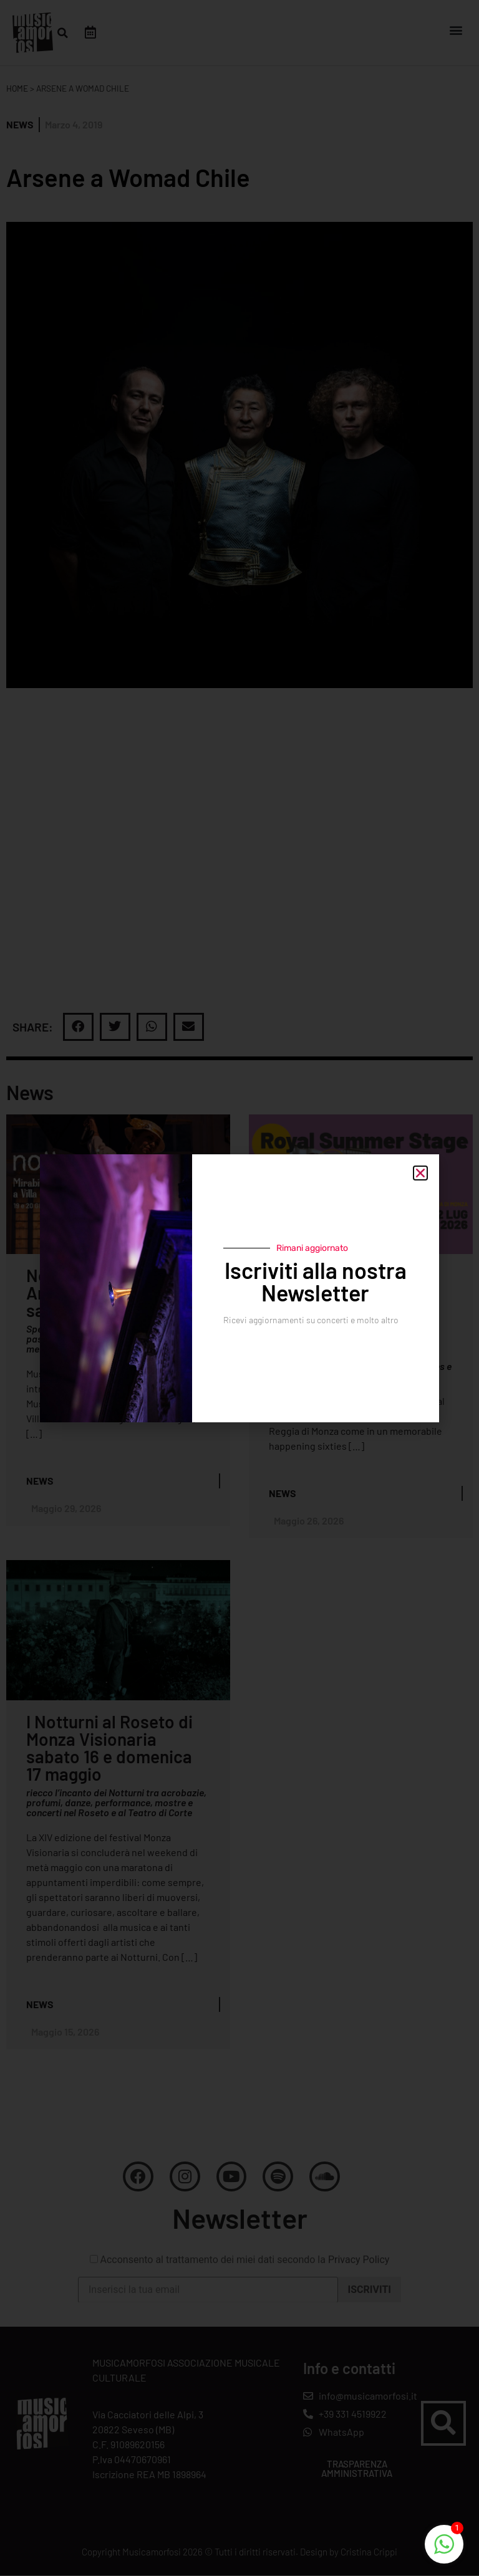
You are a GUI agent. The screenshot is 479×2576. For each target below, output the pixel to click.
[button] (420, 1173)
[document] (239, 1288)
